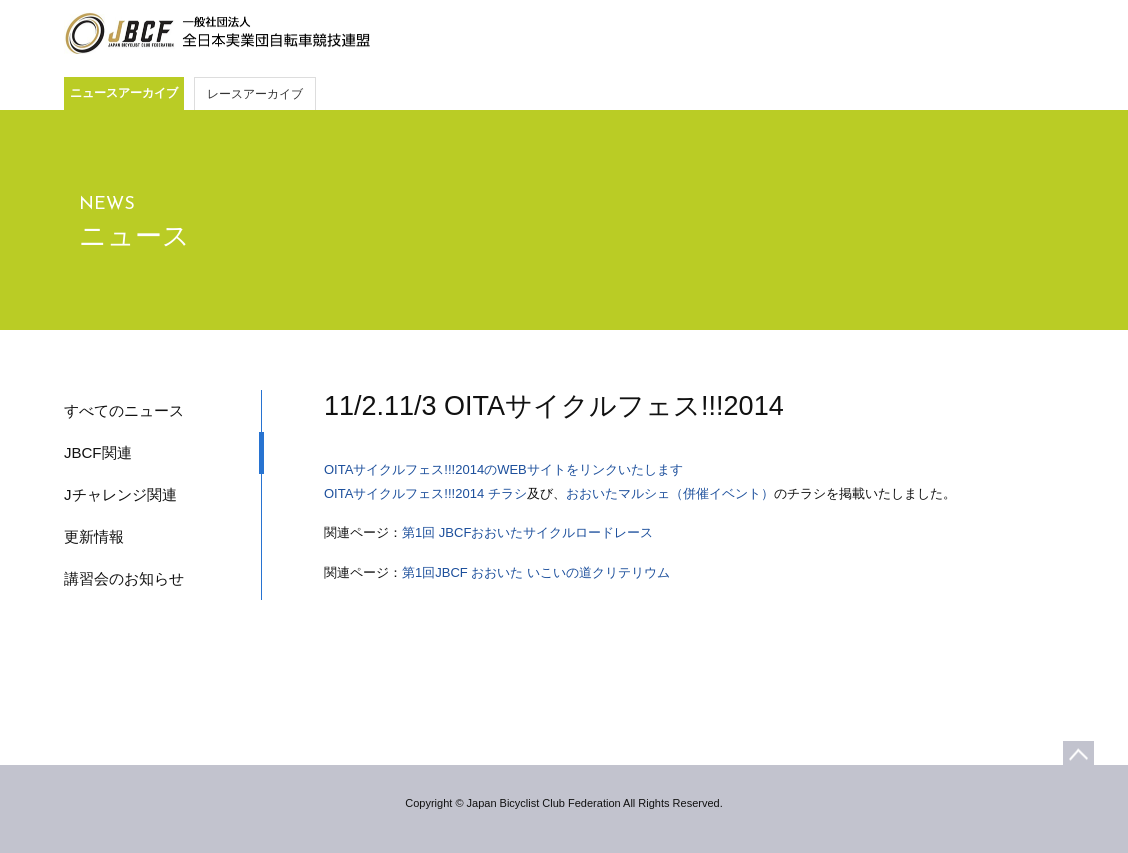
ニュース (134, 236)
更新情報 (94, 536)
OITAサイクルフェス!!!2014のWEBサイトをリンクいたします (505, 469)
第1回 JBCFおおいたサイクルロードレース (527, 532)
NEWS (107, 204)
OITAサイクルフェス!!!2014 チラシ (425, 493)
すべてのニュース (124, 410)
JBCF (217, 34)
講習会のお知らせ (124, 578)
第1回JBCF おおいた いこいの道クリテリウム (536, 572)
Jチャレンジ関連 (120, 494)
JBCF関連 (98, 452)
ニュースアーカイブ (124, 93)
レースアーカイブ (255, 94)
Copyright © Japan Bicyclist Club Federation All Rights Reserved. (563, 803)
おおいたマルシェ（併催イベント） (670, 493)
